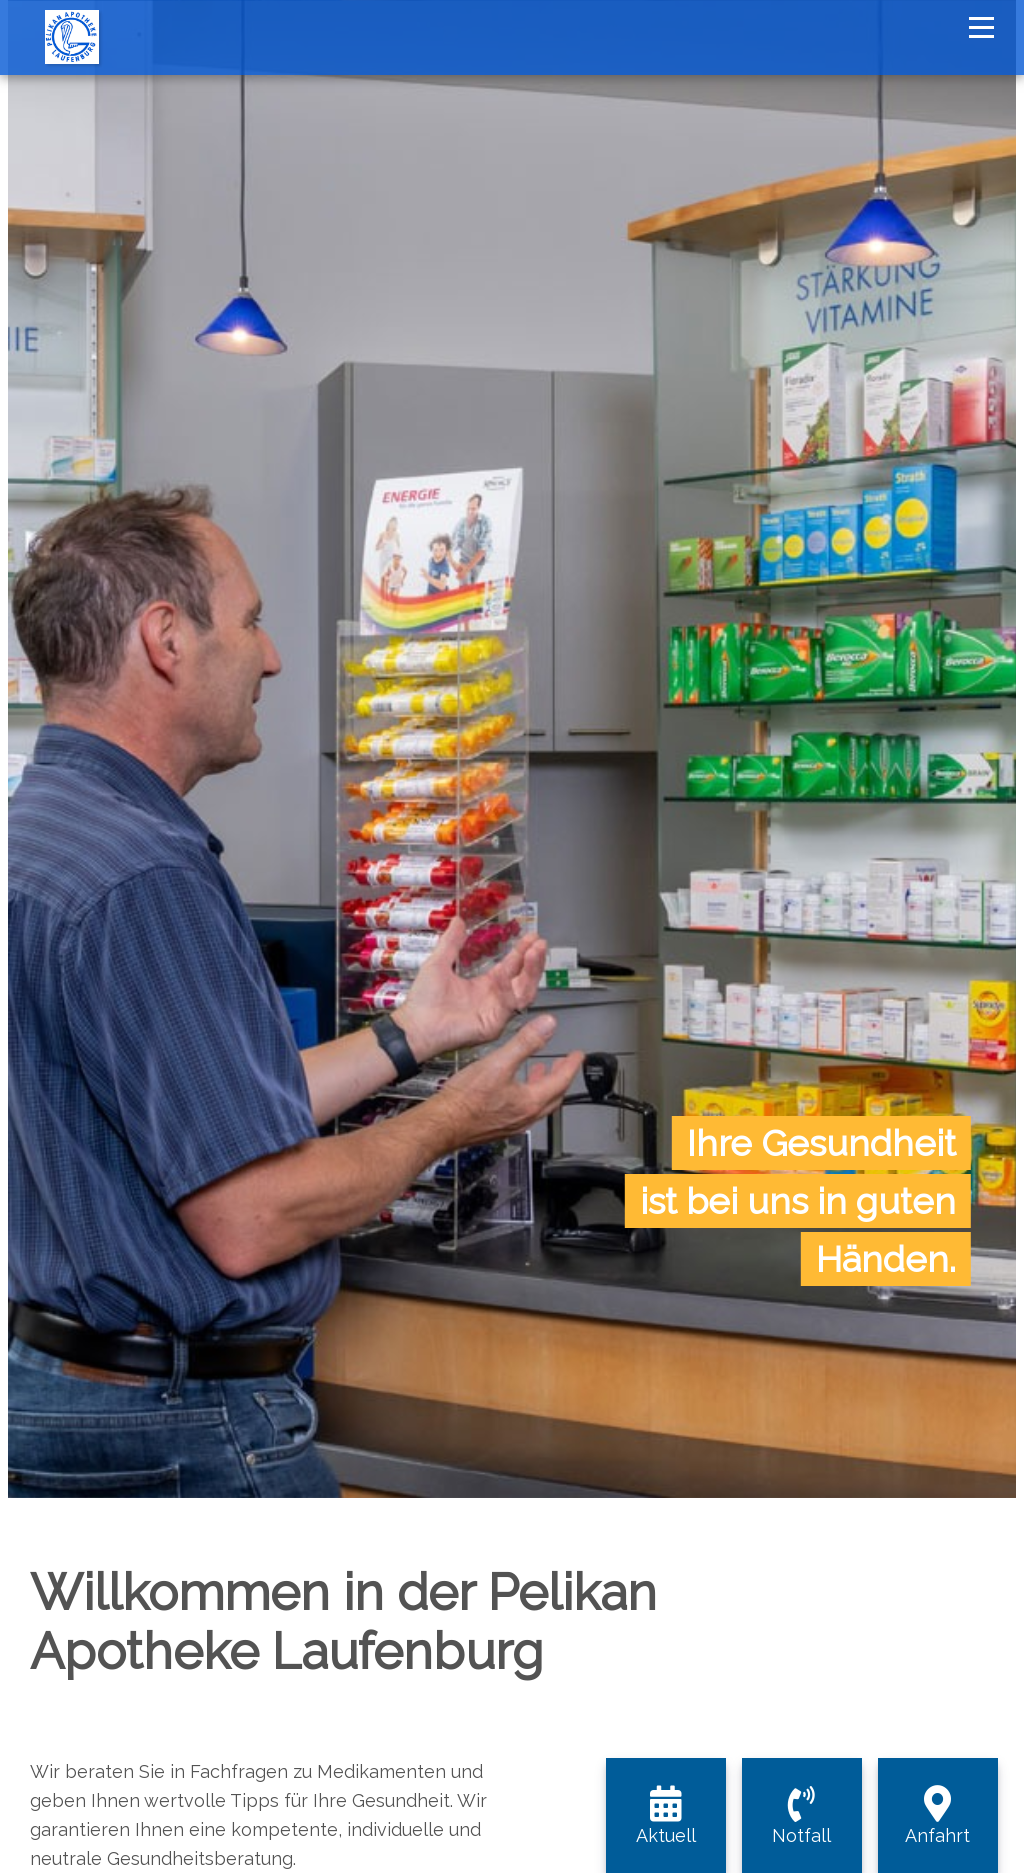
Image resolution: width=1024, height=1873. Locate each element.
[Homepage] (72, 10)
